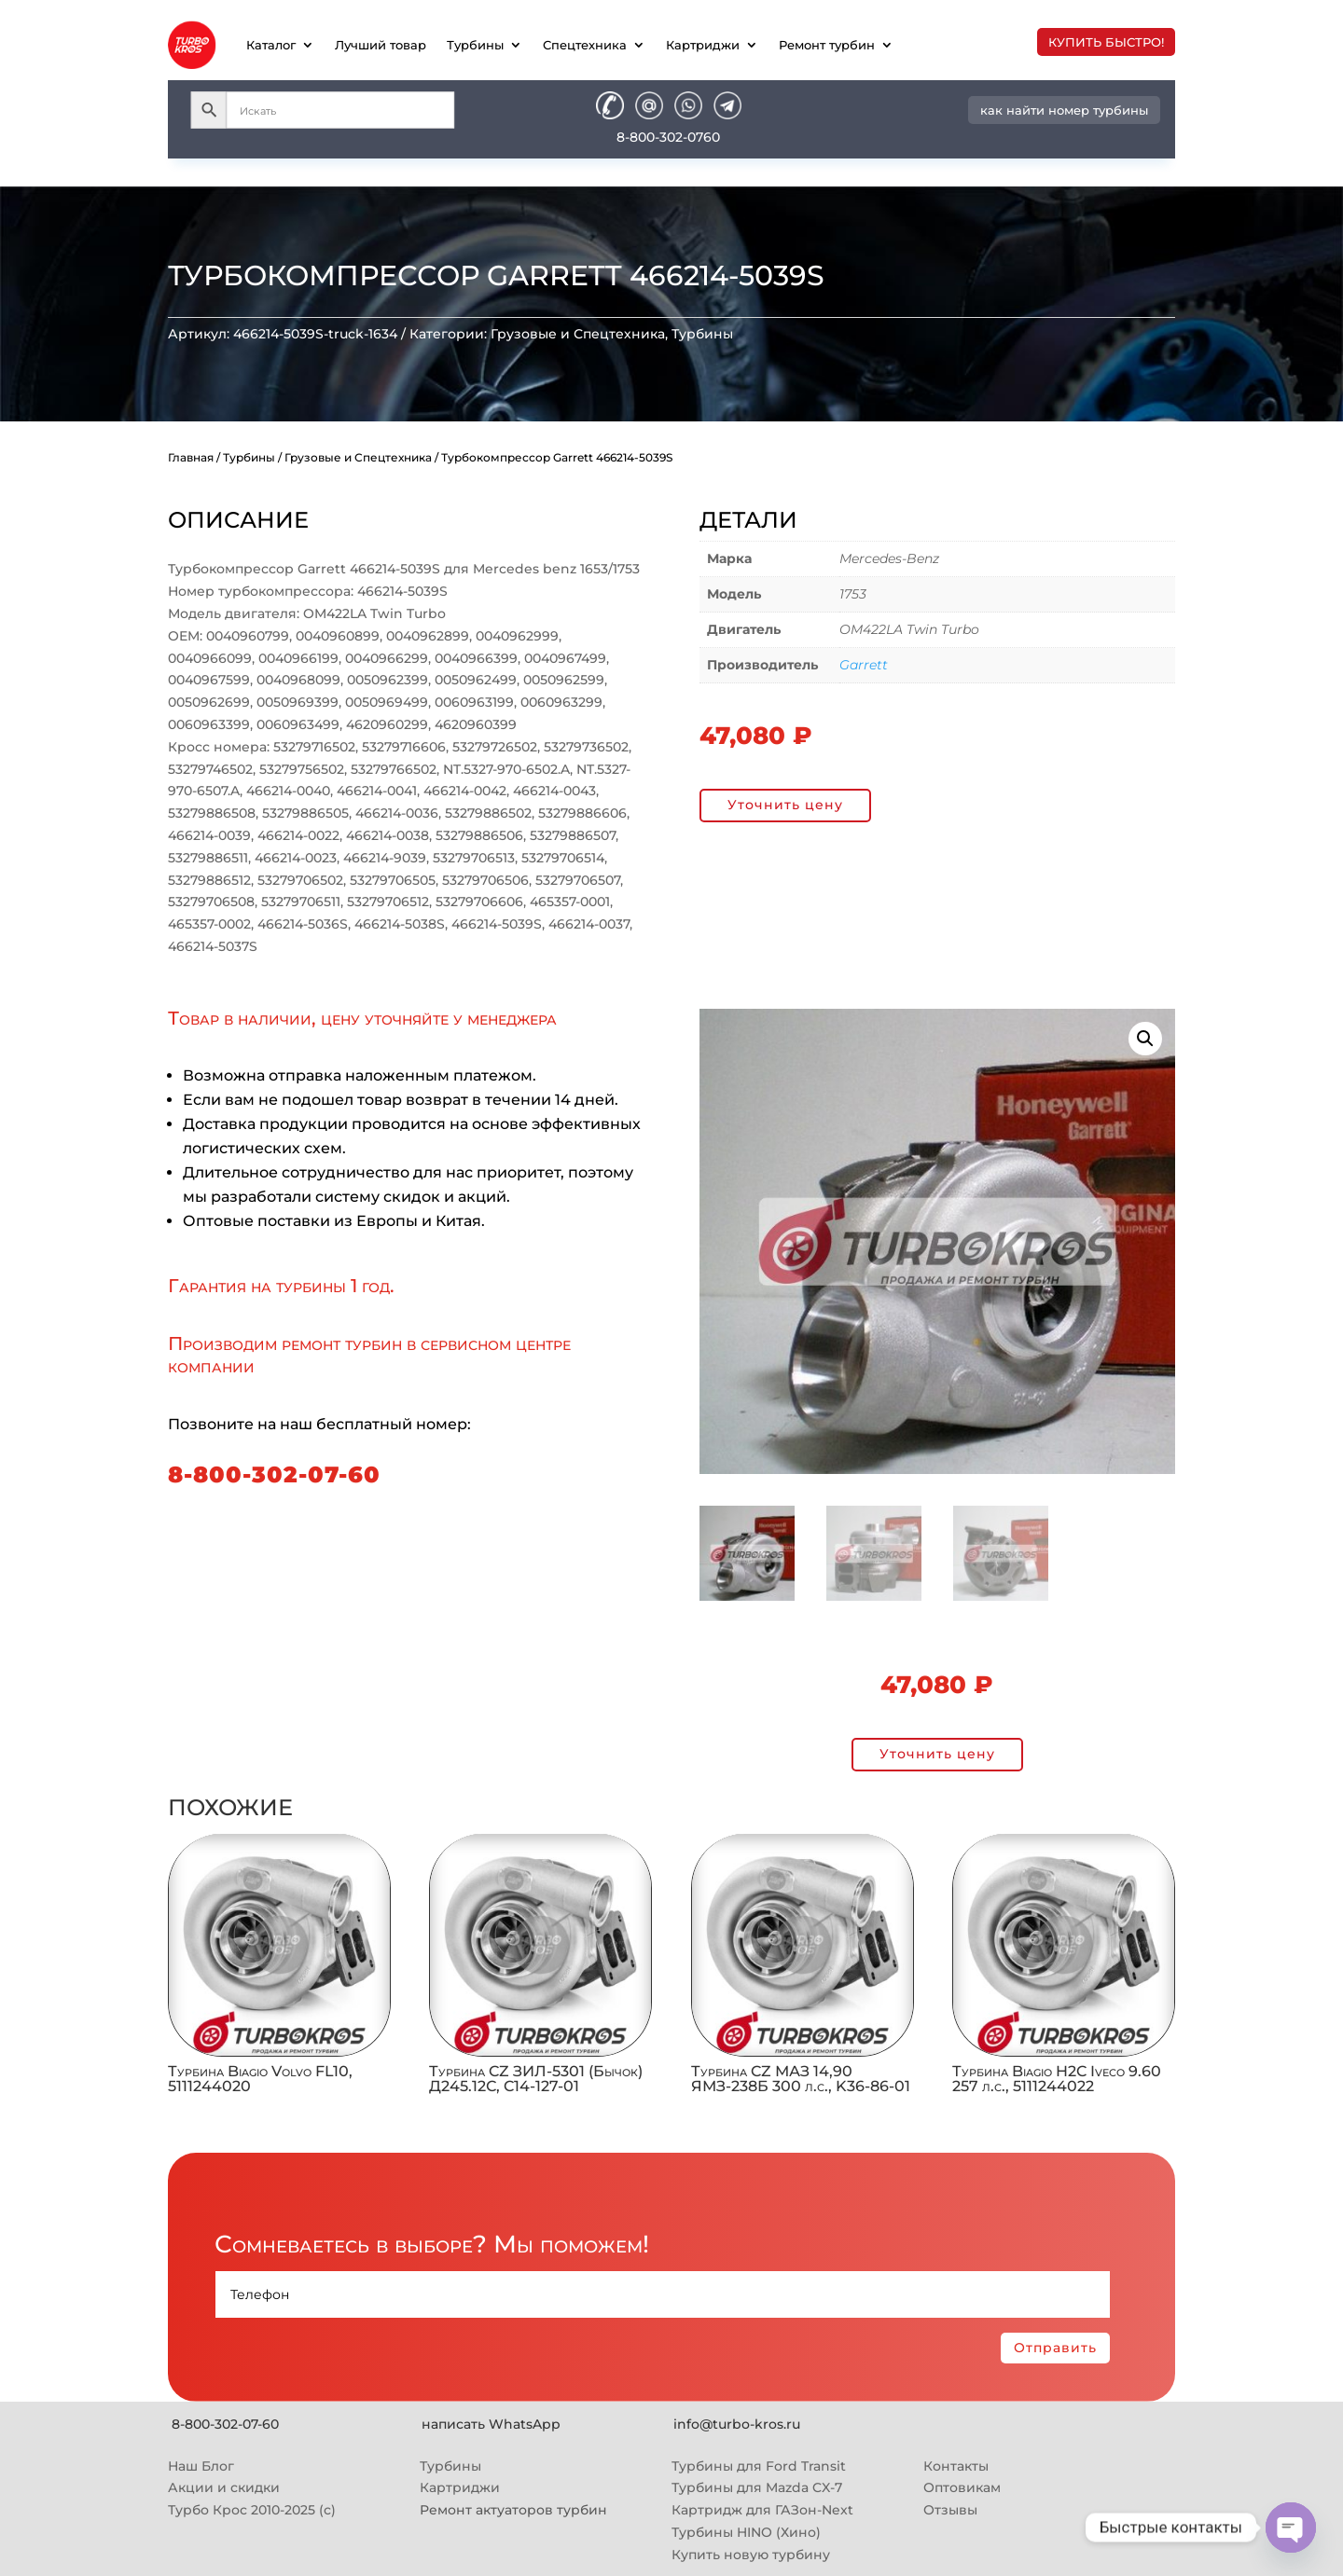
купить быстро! (1106, 41)
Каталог (271, 44)
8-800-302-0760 (668, 137)
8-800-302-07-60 (274, 1474)
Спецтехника (585, 44)
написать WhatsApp (491, 2424)
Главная (191, 457)
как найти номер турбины (1064, 110)
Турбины (475, 44)
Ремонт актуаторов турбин (513, 2509)
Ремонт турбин (827, 44)
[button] (1145, 1038)
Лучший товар (380, 44)
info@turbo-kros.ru (736, 2424)
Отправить (1055, 2347)
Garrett (863, 664)
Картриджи (703, 44)
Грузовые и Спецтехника (578, 333)
